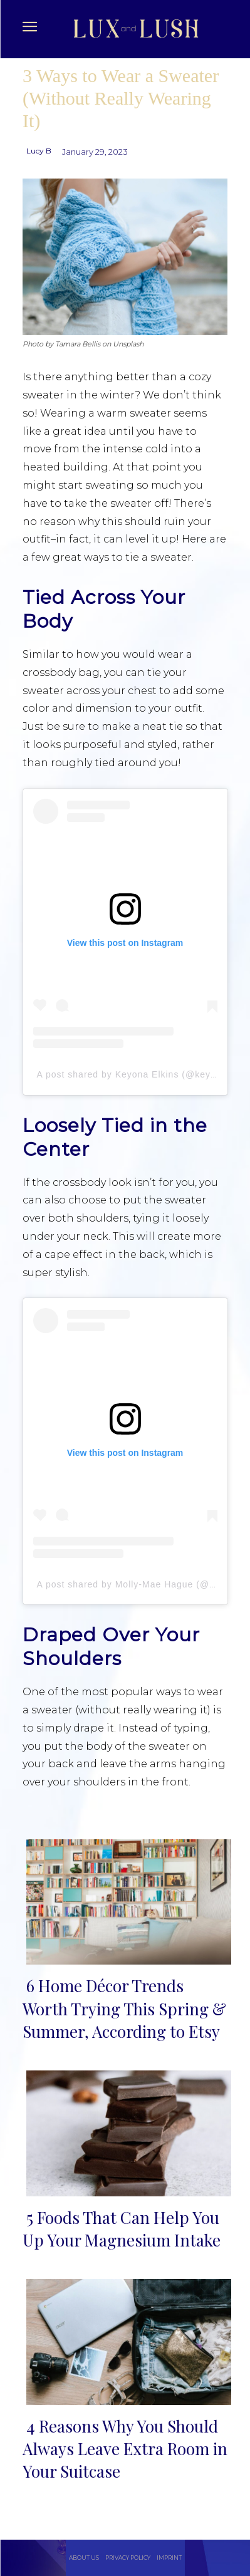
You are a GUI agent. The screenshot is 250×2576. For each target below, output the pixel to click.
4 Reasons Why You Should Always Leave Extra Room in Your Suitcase (125, 2449)
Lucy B (38, 150)
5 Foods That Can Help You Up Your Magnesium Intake (122, 2228)
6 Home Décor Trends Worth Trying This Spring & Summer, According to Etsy (124, 2008)
